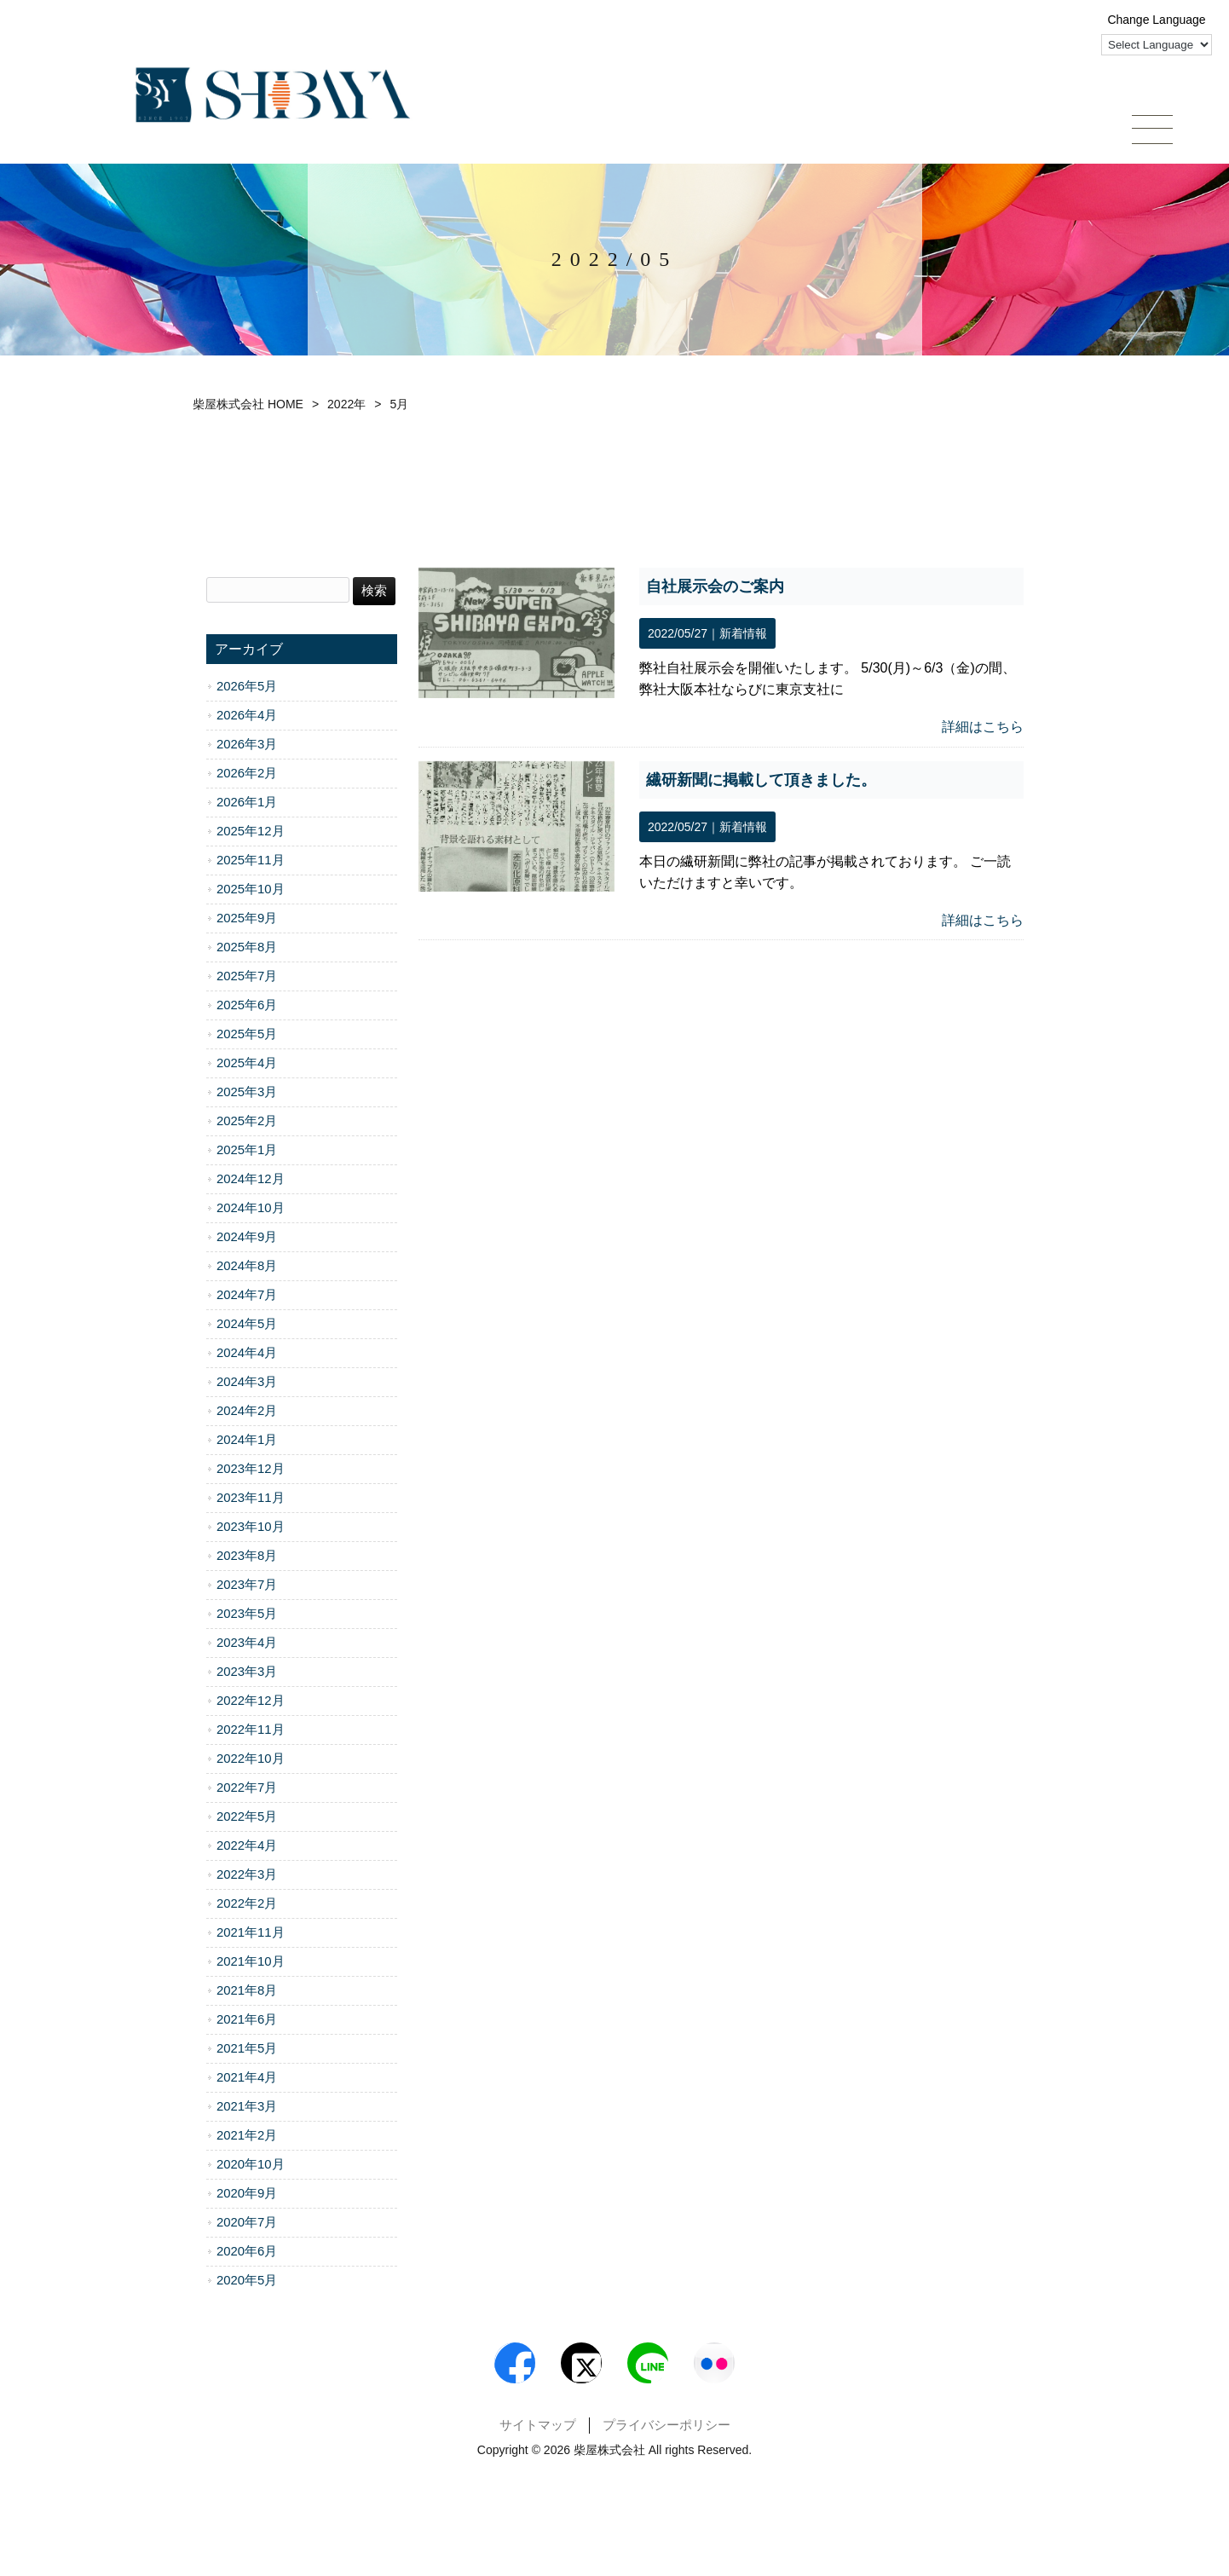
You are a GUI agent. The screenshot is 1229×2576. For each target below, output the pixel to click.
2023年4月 (246, 1645)
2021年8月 (246, 1993)
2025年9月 (246, 920)
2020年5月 (246, 2283)
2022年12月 (250, 1703)
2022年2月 (246, 1906)
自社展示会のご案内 (715, 589)
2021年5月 (246, 2051)
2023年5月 (246, 1616)
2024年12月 (250, 1181)
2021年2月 (246, 2138)
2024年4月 (246, 1355)
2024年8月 (246, 1268)
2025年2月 (246, 1123)
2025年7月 (246, 978)
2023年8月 (246, 1558)
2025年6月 (246, 1007)
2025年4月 (246, 1065)
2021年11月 (250, 1935)
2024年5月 (246, 1326)
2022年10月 (250, 1761)
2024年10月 (250, 1210)
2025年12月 (250, 833)
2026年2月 (246, 776)
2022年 (346, 406)
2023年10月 (250, 1529)
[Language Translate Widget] (1156, 44)
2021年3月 (246, 2109)
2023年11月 (250, 1500)
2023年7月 (246, 1587)
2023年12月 (250, 1471)
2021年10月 (250, 1964)
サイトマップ (537, 2437)
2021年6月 (246, 2022)
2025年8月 (246, 949)
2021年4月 (246, 2080)
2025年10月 (250, 891)
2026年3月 (246, 747)
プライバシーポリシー (666, 2437)
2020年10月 (250, 2167)
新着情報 (743, 636)
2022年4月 (246, 1848)
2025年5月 (246, 1036)
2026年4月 (246, 718)
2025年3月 (246, 1094)
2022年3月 (246, 1877)
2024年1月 (246, 1442)
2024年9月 (246, 1239)
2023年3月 (246, 1674)
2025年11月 (250, 862)
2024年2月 (246, 1413)
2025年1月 (246, 1152)
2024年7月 (246, 1297)
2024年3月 (246, 1384)
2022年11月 (250, 1732)
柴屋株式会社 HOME (248, 406)
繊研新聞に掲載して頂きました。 (761, 782)
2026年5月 (246, 689)
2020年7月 (246, 2225)
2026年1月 (246, 804)
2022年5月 (246, 1819)
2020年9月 (246, 2196)
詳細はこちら (983, 729)
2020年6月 (246, 2254)
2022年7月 (246, 1790)
